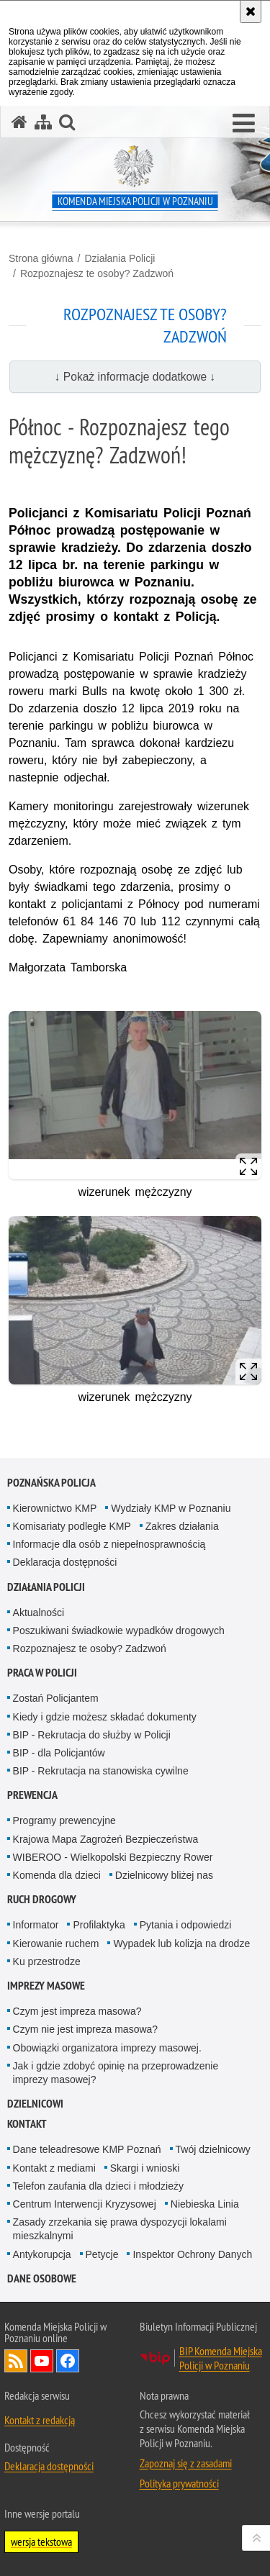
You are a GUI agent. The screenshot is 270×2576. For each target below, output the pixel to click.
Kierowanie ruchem (56, 1943)
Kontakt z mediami (54, 2168)
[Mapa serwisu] (43, 122)
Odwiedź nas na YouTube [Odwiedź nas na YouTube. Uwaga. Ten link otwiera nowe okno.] (41, 2360)
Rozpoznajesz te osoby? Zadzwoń (97, 273)
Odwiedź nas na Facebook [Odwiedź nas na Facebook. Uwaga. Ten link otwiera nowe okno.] (67, 2360)
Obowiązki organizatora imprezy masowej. (107, 2048)
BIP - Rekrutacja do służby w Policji (92, 1735)
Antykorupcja (42, 2254)
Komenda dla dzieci (57, 1875)
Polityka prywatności (179, 2483)
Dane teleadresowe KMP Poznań (87, 2149)
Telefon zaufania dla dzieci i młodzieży (98, 2186)
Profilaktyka (99, 1925)
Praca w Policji (42, 1672)
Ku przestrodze (47, 1961)
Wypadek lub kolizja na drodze (181, 1943)
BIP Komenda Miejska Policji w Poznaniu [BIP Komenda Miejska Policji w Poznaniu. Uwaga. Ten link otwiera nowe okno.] (220, 2358)
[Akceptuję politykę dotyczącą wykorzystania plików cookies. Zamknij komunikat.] (250, 11)
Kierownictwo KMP (55, 1508)
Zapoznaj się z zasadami (186, 2463)
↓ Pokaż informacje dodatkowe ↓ (135, 377)
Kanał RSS (15, 2360)
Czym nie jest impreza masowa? (85, 2029)
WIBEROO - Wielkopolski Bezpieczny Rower (113, 1857)
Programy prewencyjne (64, 1820)
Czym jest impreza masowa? (77, 2011)
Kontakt (27, 2123)
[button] (244, 124)
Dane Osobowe (41, 2278)
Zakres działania (182, 1526)
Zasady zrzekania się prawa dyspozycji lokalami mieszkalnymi (120, 2228)
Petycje (102, 2254)
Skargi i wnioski (144, 2168)
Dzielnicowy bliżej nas (164, 1875)
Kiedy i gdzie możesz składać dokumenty (105, 1717)
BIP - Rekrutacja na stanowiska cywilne (101, 1771)
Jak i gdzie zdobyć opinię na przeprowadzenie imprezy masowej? (116, 2072)
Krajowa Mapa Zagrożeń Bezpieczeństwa (106, 1839)
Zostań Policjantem (56, 1698)
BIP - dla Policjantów (59, 1753)
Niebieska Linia (205, 2204)
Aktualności (39, 1612)
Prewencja (32, 1794)
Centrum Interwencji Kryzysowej (84, 2204)
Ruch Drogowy (41, 1899)
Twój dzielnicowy (213, 2149)
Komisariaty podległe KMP (72, 1526)
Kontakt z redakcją (39, 2420)
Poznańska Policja (51, 1482)
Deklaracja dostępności (65, 1562)
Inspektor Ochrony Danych (192, 2254)
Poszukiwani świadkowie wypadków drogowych (119, 1630)
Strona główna (41, 258)
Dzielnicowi (35, 2103)
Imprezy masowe (46, 1985)
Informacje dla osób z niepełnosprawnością (109, 1544)
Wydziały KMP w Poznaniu (170, 1508)
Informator (36, 1925)
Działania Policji (119, 258)
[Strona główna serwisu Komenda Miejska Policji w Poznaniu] (19, 122)
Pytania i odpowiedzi (186, 1925)
